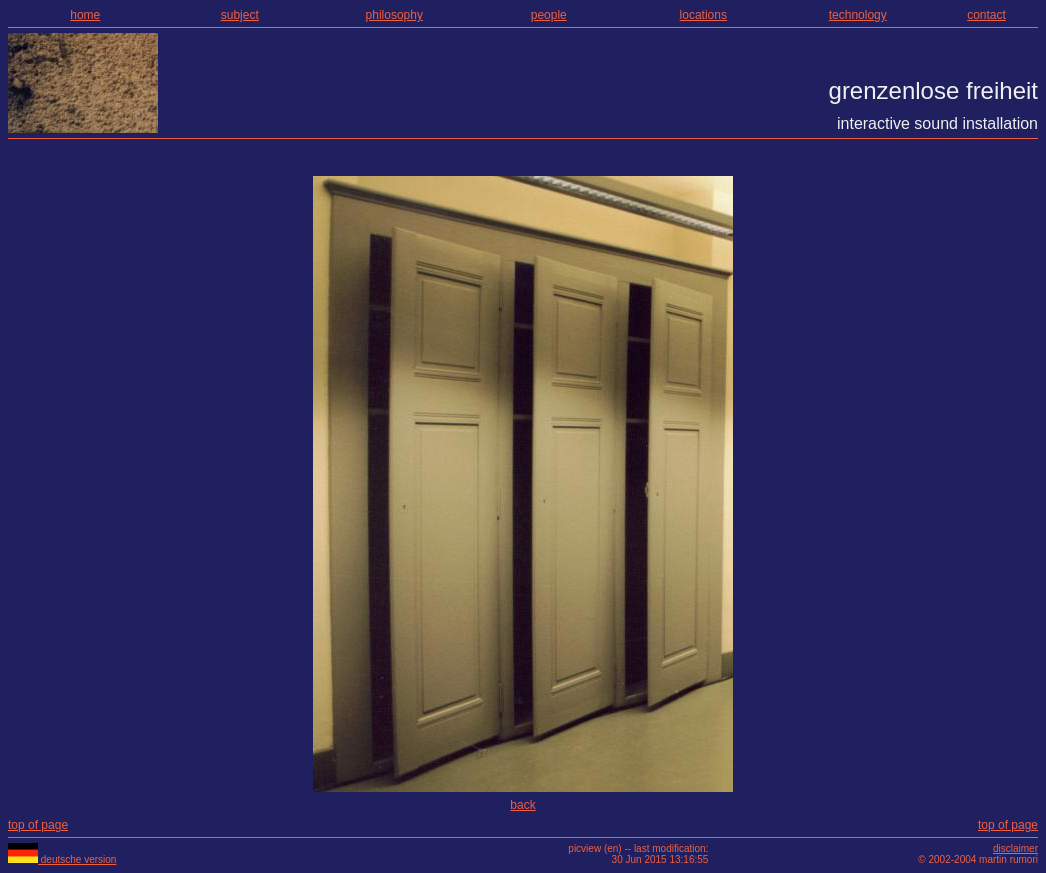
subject (240, 15)
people (549, 15)
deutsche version (62, 859)
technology (858, 15)
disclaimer (1015, 848)
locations (703, 15)
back (522, 805)
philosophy (394, 15)
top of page (38, 825)
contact (986, 15)
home (85, 15)
